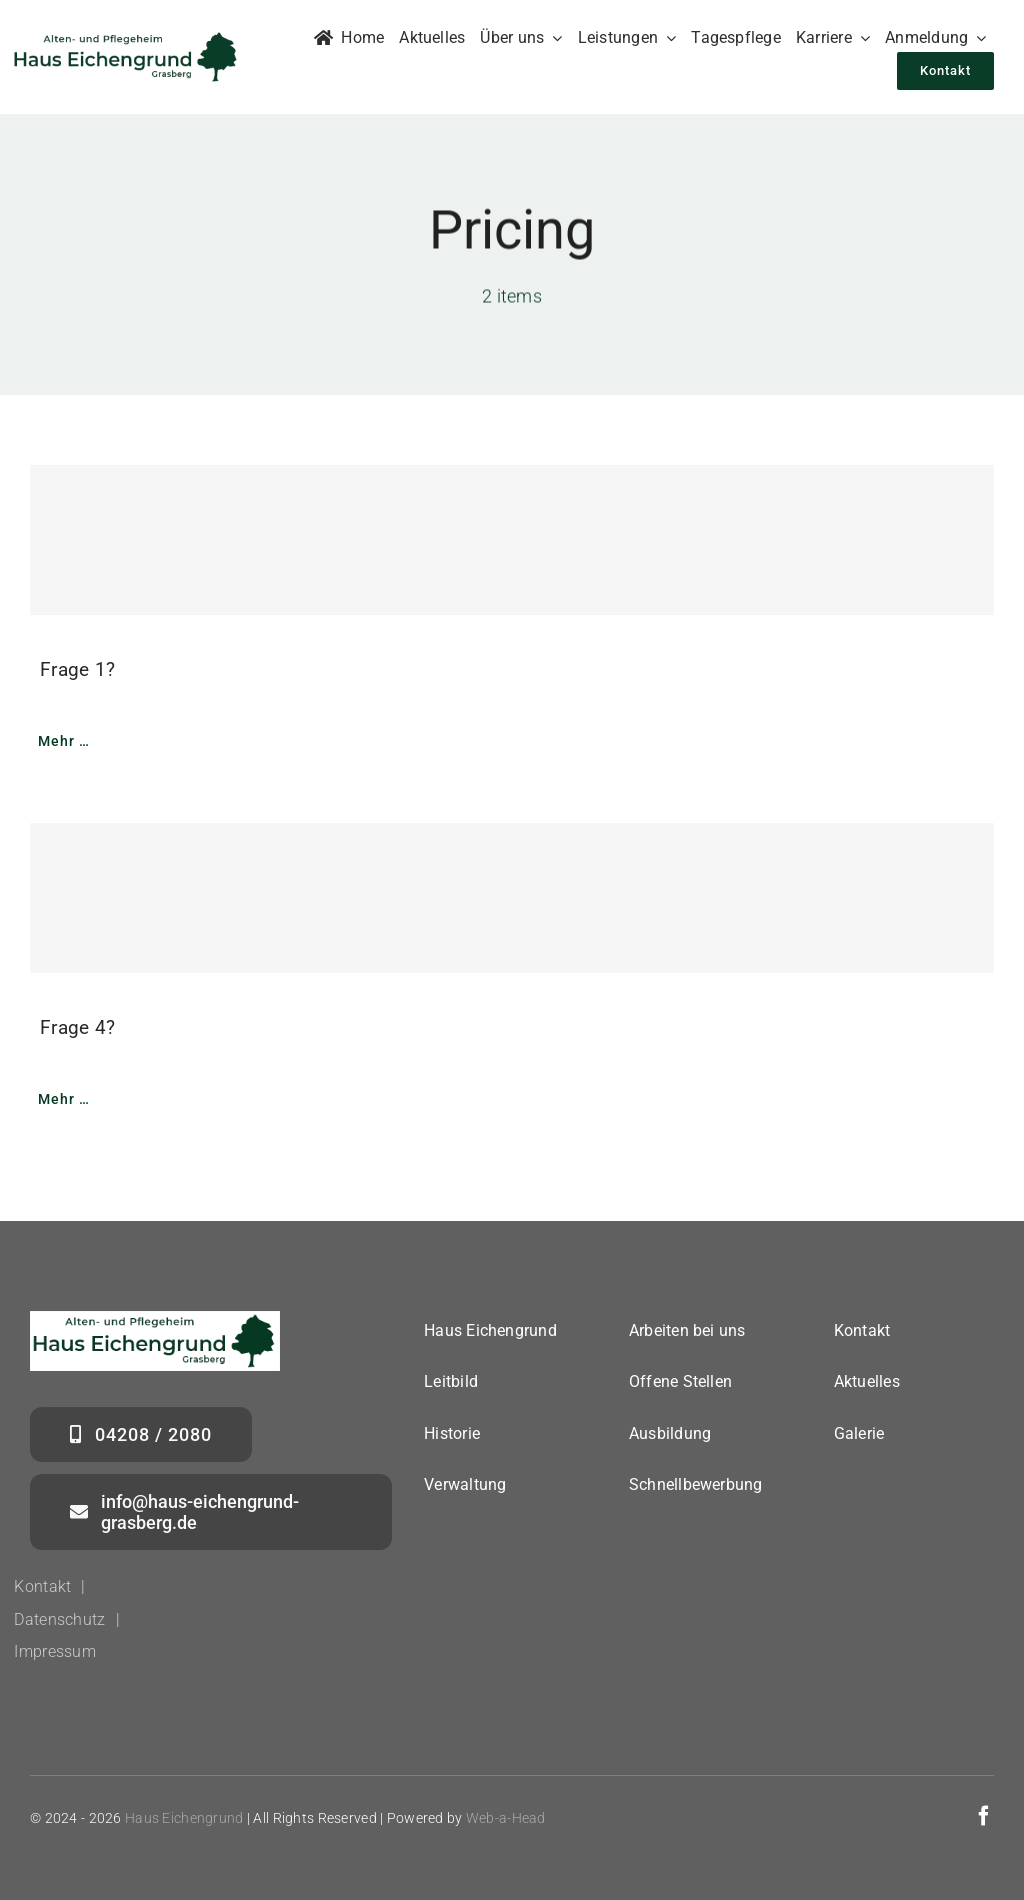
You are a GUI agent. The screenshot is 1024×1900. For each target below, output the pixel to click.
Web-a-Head (506, 1818)
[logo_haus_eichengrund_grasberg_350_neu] (126, 38)
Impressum (55, 1651)
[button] (44, 1856)
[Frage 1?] (512, 540)
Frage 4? (77, 1027)
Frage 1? (77, 669)
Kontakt (42, 1586)
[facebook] (984, 1816)
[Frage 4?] (512, 898)
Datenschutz (59, 1619)
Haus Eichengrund (184, 1818)
